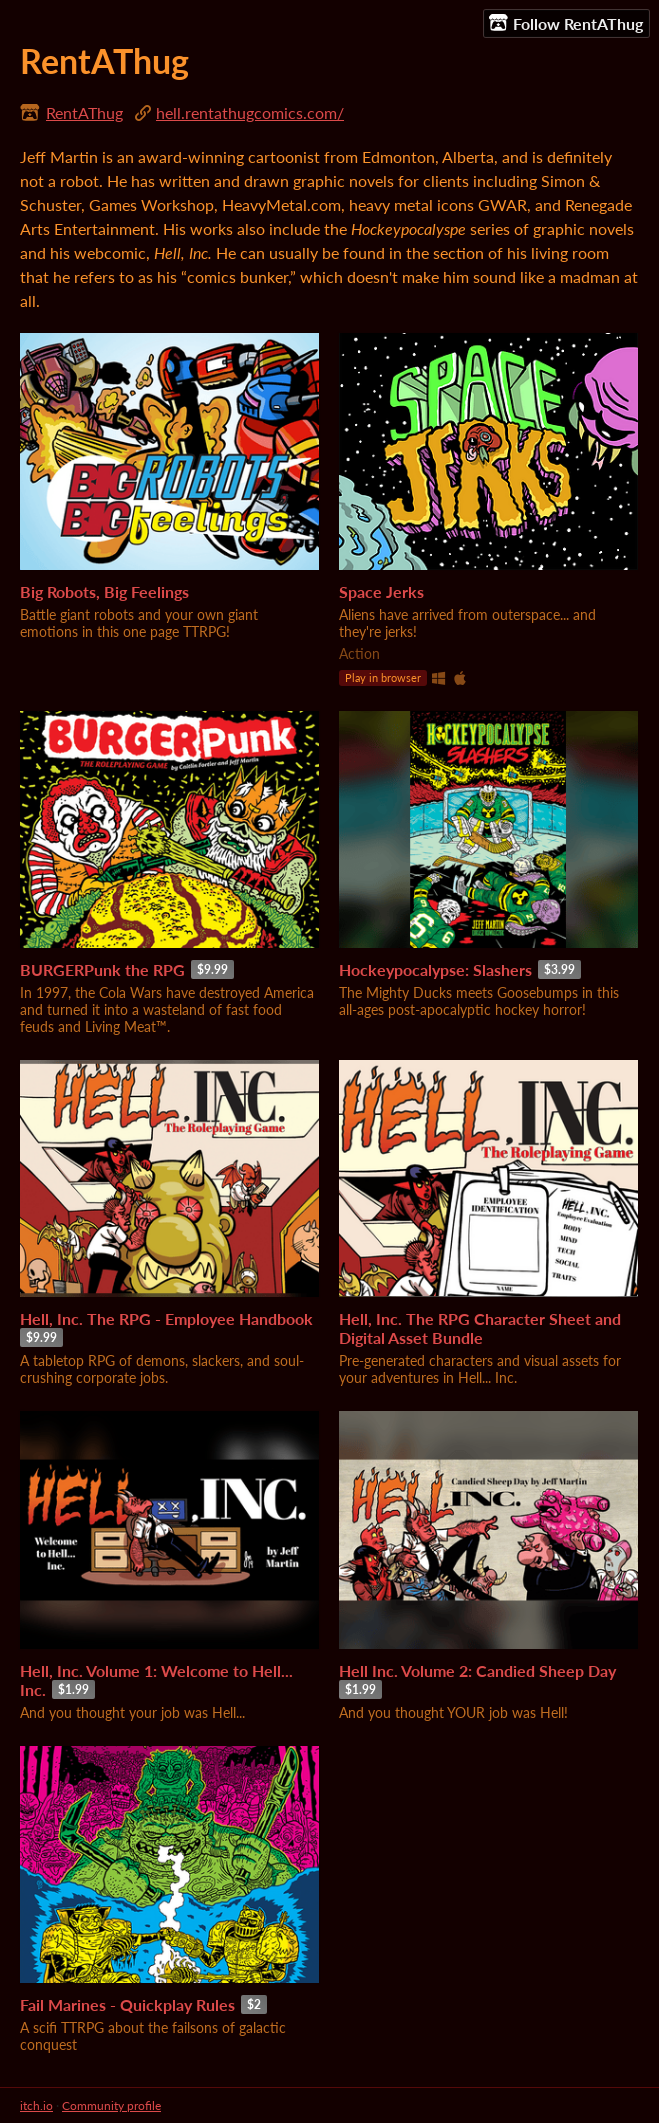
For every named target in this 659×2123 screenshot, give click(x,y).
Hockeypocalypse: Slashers (435, 969)
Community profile (111, 2105)
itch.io (36, 2105)
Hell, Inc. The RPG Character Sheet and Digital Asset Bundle (480, 1328)
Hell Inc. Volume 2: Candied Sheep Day (477, 1670)
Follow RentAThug (566, 23)
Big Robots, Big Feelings (104, 591)
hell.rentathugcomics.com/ (250, 112)
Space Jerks (381, 591)
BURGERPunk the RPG (102, 969)
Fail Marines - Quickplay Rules (127, 2004)
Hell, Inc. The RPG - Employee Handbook (166, 1318)
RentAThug (84, 112)
